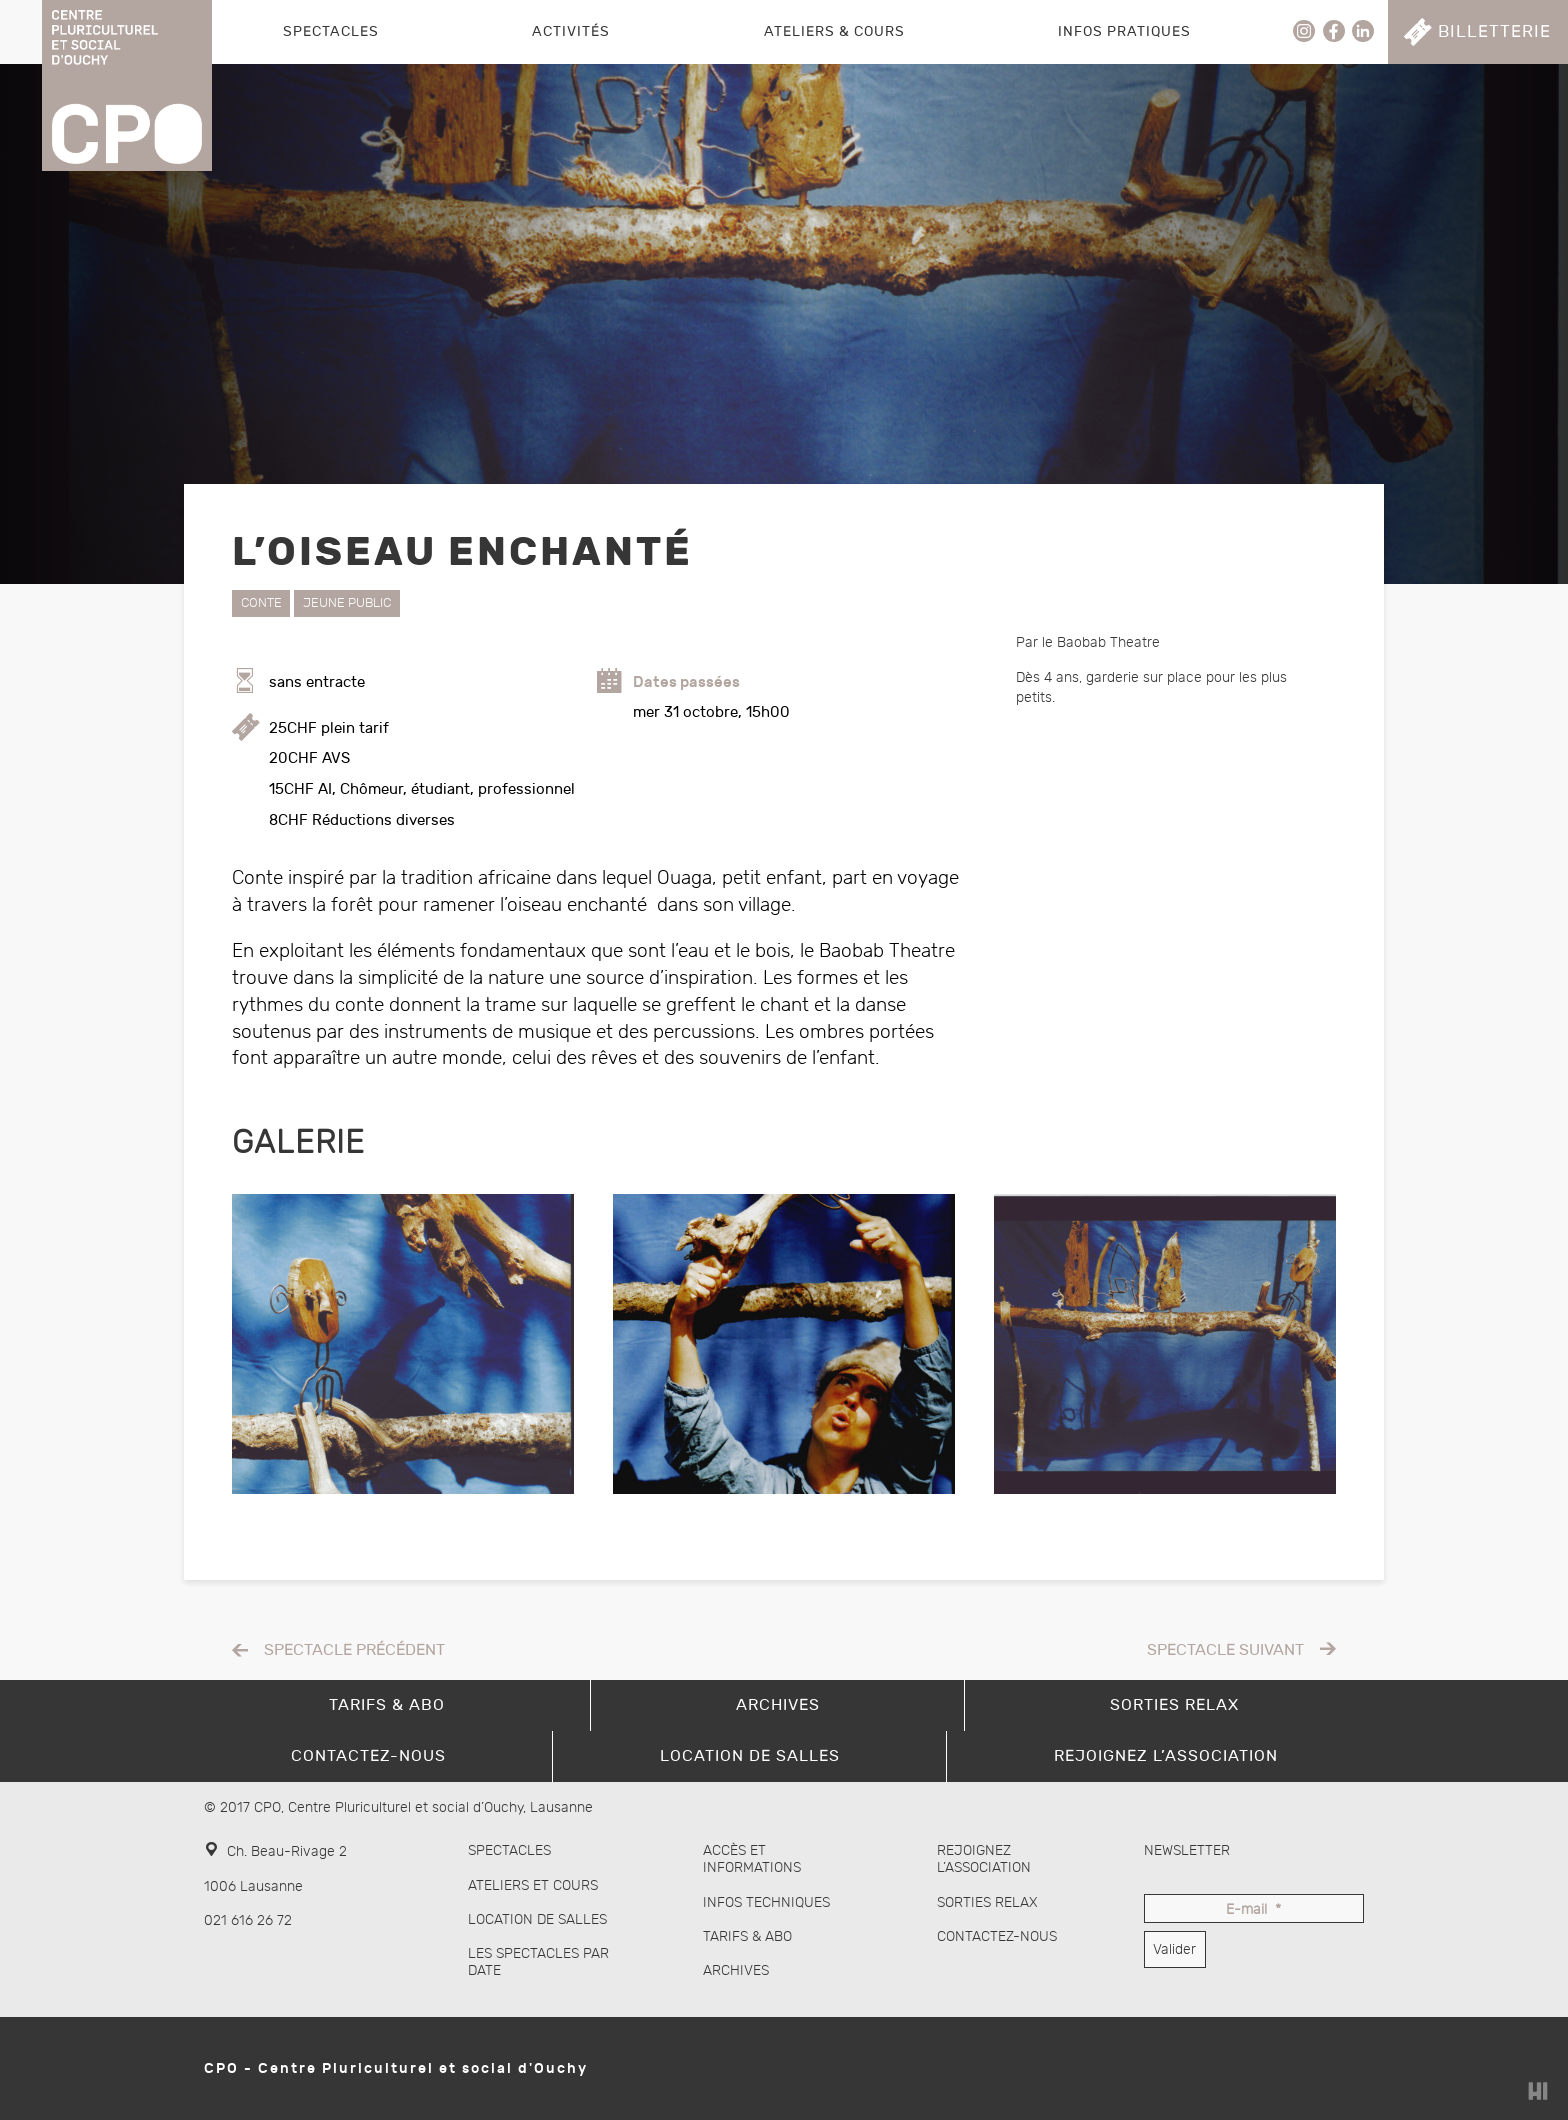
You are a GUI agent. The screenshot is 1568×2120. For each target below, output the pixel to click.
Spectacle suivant (1225, 1650)
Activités (571, 31)
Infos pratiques (1124, 31)
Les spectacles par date (538, 1962)
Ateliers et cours (533, 1885)
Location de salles (537, 1919)
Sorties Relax (987, 1902)
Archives (736, 1970)
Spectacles (331, 31)
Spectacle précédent (354, 1650)
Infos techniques (766, 1902)
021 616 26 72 (248, 1920)
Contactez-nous (997, 1936)
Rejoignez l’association (984, 1859)
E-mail (1253, 1910)
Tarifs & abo (747, 1936)
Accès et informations (752, 1859)
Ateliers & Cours (834, 31)
